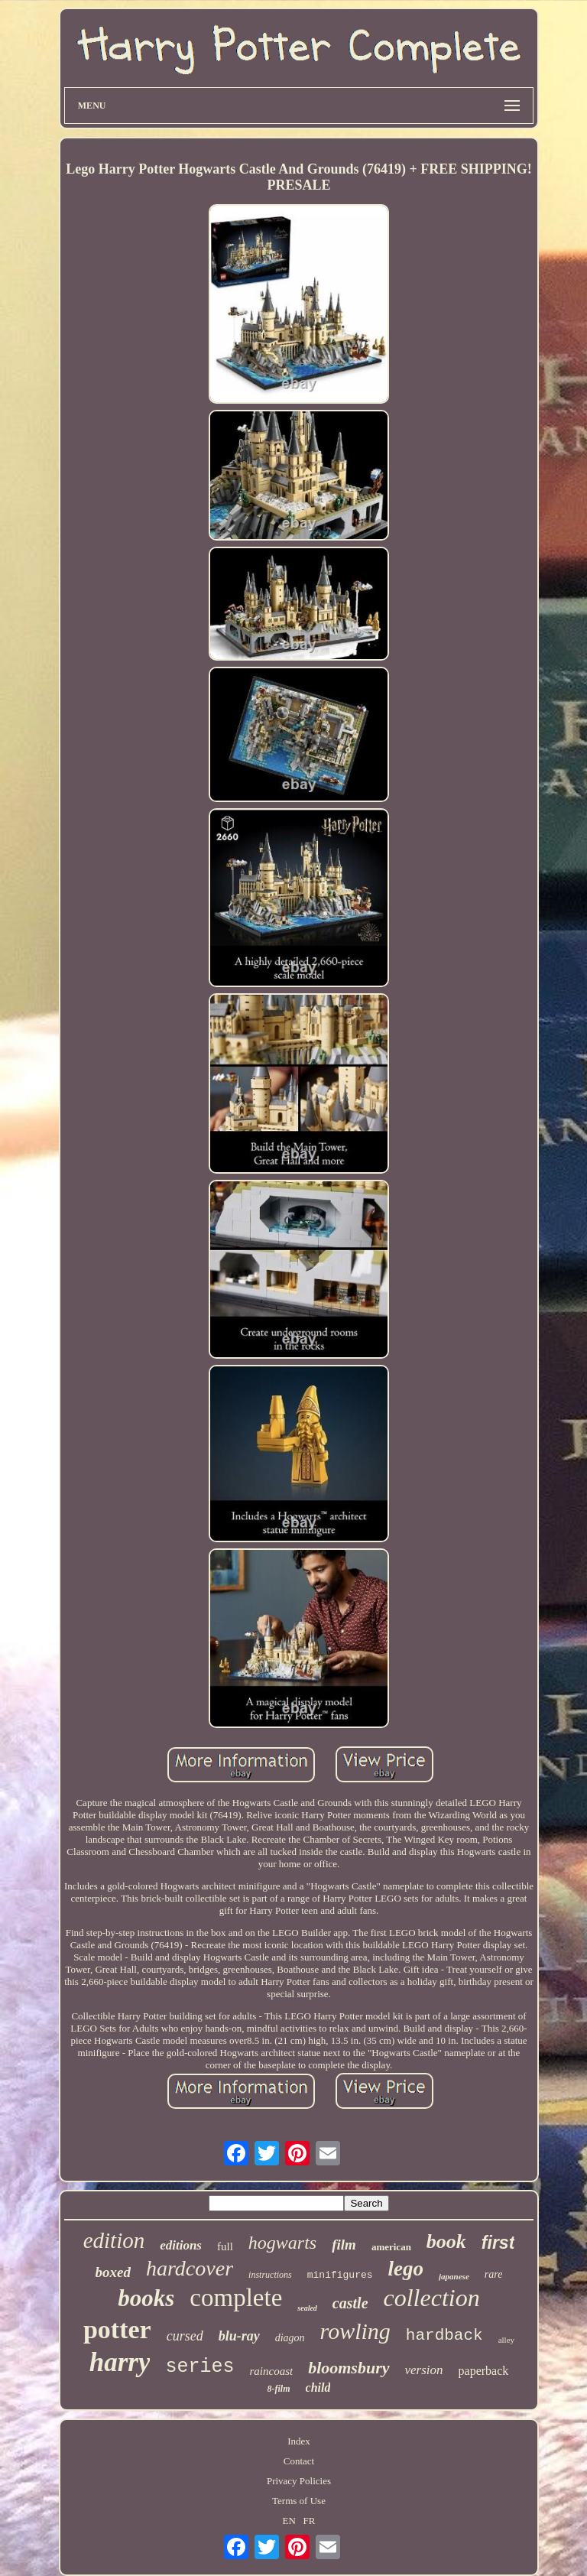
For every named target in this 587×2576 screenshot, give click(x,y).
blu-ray (239, 2336)
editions (181, 2245)
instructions (270, 2274)
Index (298, 2441)
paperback (484, 2370)
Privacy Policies (299, 2481)
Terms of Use (299, 2500)
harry (120, 2362)
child (318, 2387)
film (344, 2245)
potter (117, 2329)
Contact (299, 2461)
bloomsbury (348, 2367)
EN (288, 2520)
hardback (444, 2335)
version (424, 2370)
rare (494, 2274)
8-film (279, 2388)
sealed (307, 2308)
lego (406, 2268)
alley (506, 2339)
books (146, 2298)
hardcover (189, 2268)
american (391, 2247)
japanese (454, 2276)
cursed (185, 2336)
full (225, 2246)
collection (432, 2297)
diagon (290, 2338)
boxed (113, 2272)
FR (309, 2520)
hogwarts (282, 2243)
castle (350, 2303)
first (498, 2243)
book (446, 2241)
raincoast (271, 2371)
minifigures (340, 2275)
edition (114, 2240)
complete (236, 2297)
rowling (355, 2331)
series (199, 2367)
